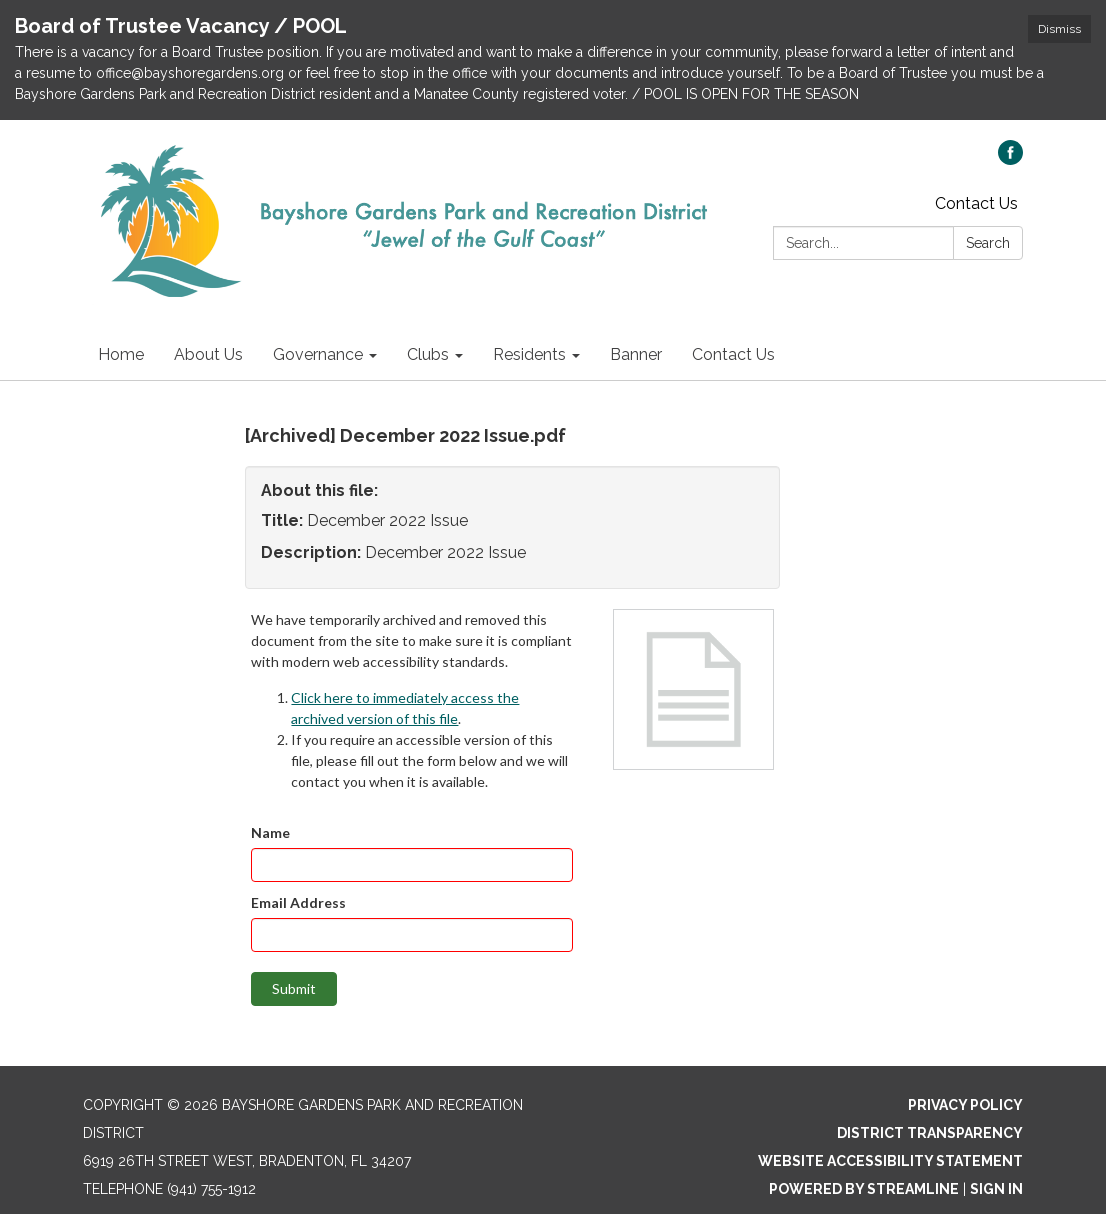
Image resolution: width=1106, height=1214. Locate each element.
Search (988, 243)
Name (270, 832)
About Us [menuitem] (208, 354)
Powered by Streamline (864, 1189)
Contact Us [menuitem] (733, 354)
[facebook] (1010, 159)
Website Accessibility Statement (890, 1161)
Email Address (298, 902)
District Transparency (930, 1133)
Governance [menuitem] (318, 354)
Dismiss (1059, 29)
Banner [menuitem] (636, 354)
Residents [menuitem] (529, 354)
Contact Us (976, 203)
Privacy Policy (965, 1105)
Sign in (996, 1189)
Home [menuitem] (121, 354)
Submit (294, 988)
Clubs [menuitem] (428, 354)
